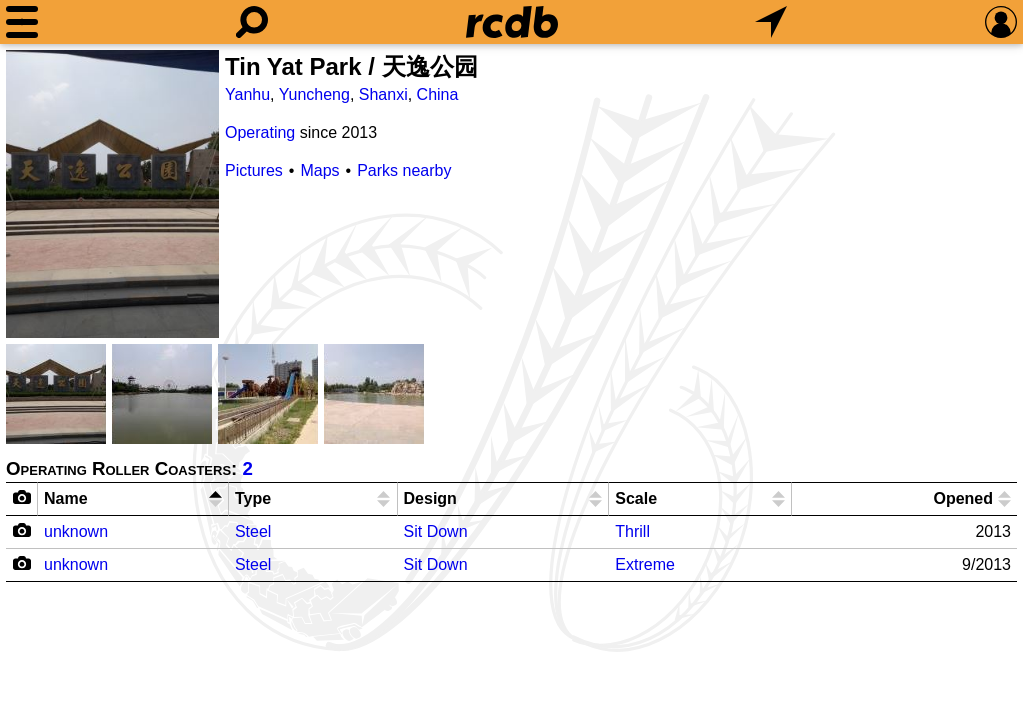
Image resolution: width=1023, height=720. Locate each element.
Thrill (632, 531)
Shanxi (383, 94)
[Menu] (22, 22)
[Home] (512, 22)
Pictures (254, 170)
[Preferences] (1001, 22)
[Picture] (112, 194)
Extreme (645, 564)
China (438, 94)
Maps (319, 170)
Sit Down (436, 531)
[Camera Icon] (22, 530)
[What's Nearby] (771, 22)
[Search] (252, 22)
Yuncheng (314, 94)
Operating (260, 132)
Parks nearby (404, 170)
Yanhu (247, 94)
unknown (76, 531)
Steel (253, 531)
